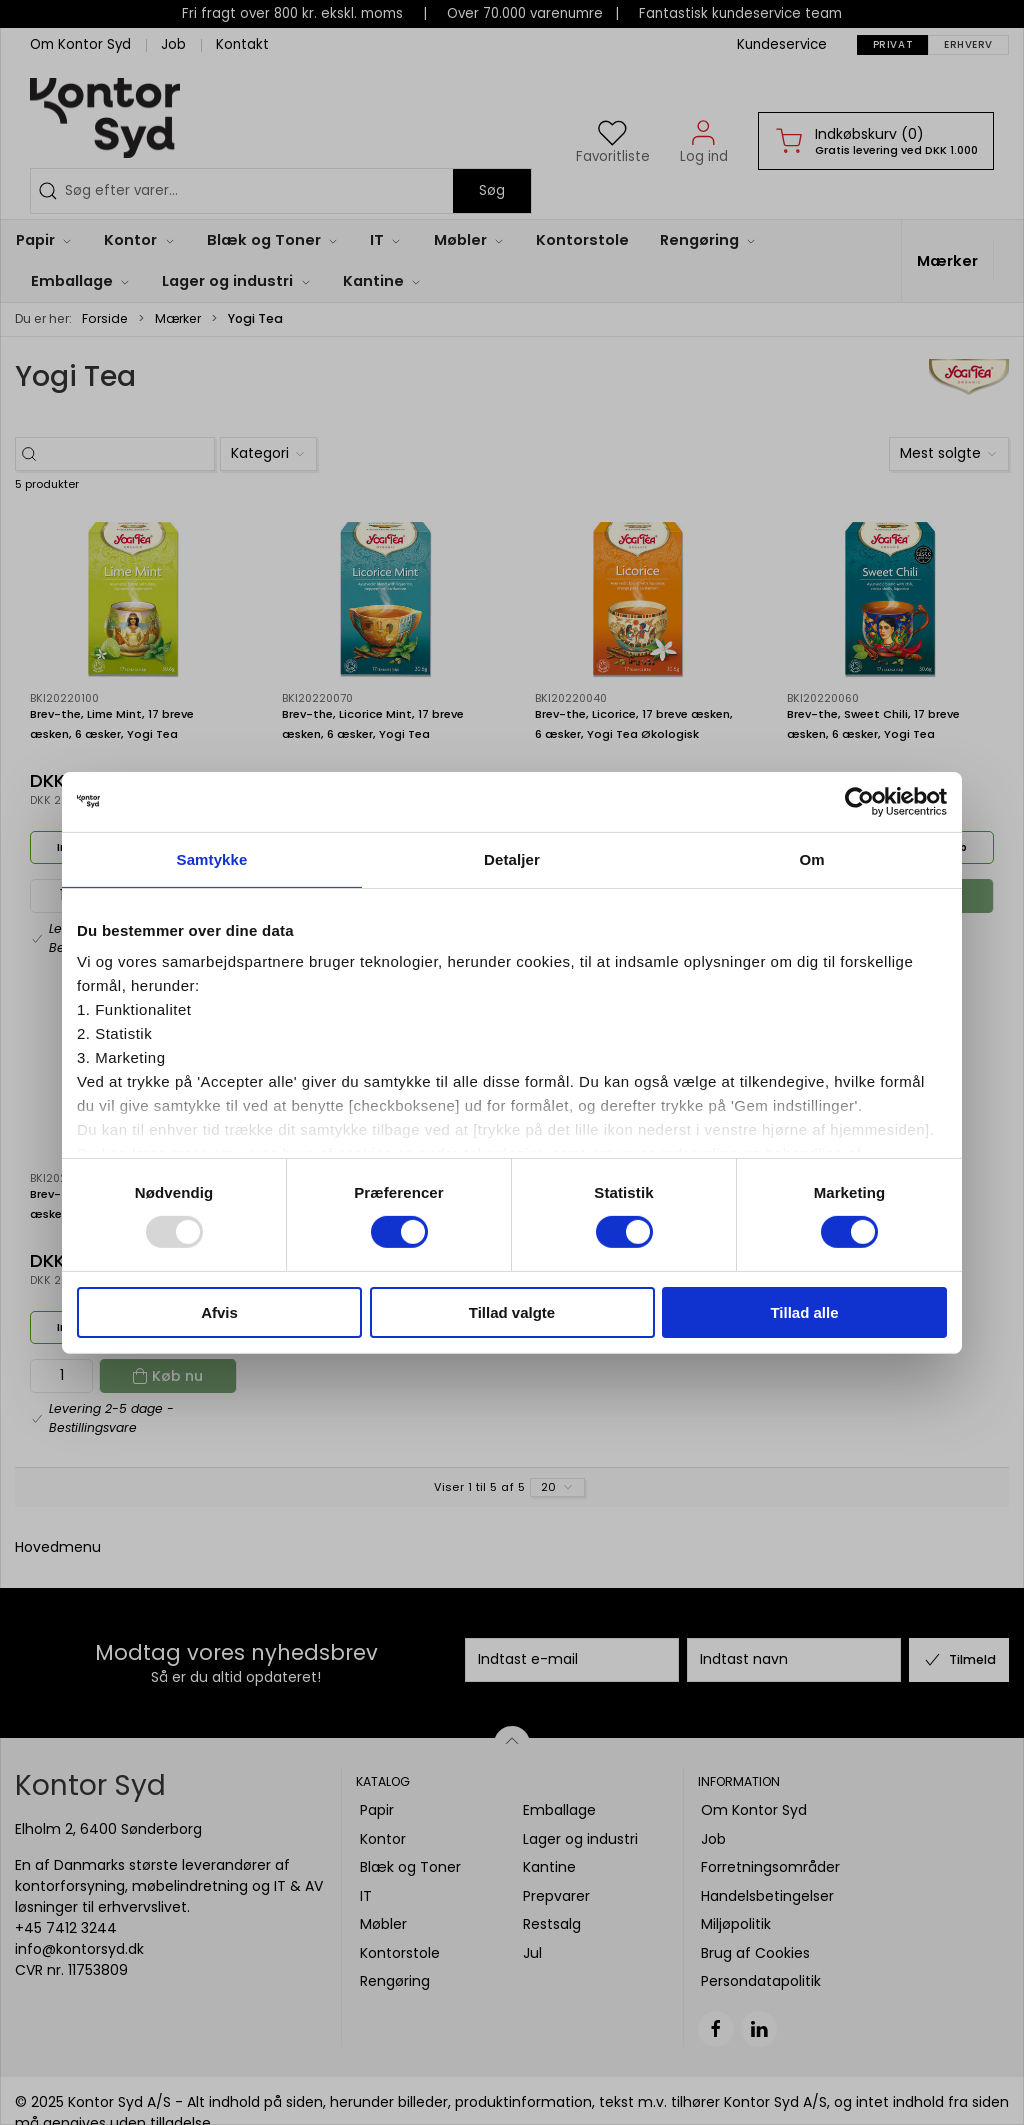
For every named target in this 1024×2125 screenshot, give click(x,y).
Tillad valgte (512, 1312)
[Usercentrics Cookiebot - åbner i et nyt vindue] (859, 801)
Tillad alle (804, 1312)
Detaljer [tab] (512, 858)
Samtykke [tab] (212, 858)
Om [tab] (811, 858)
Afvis (219, 1312)
